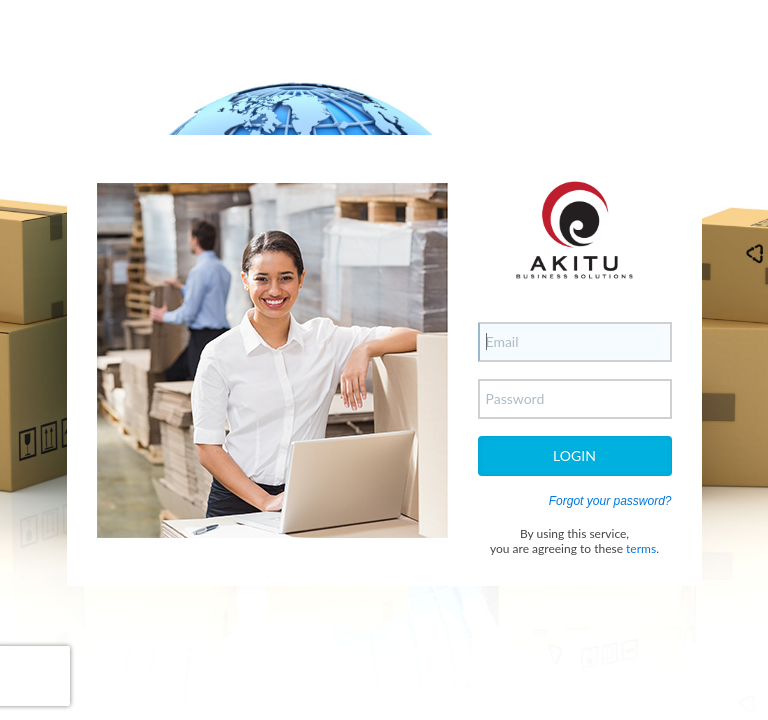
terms (641, 548)
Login (574, 455)
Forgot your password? (610, 501)
